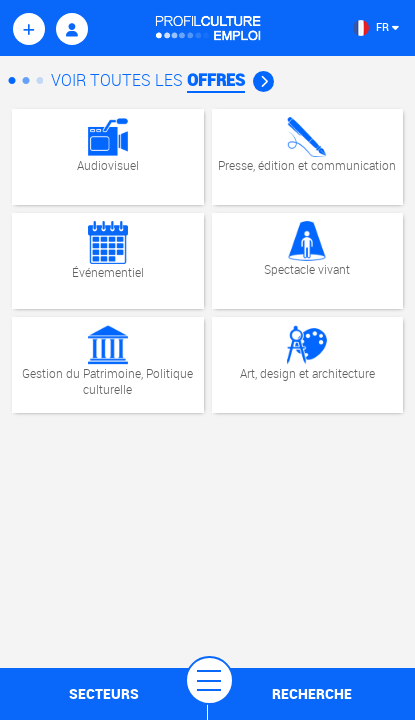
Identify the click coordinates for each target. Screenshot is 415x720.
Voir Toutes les (162, 80)
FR (376, 26)
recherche (312, 693)
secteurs (104, 693)
